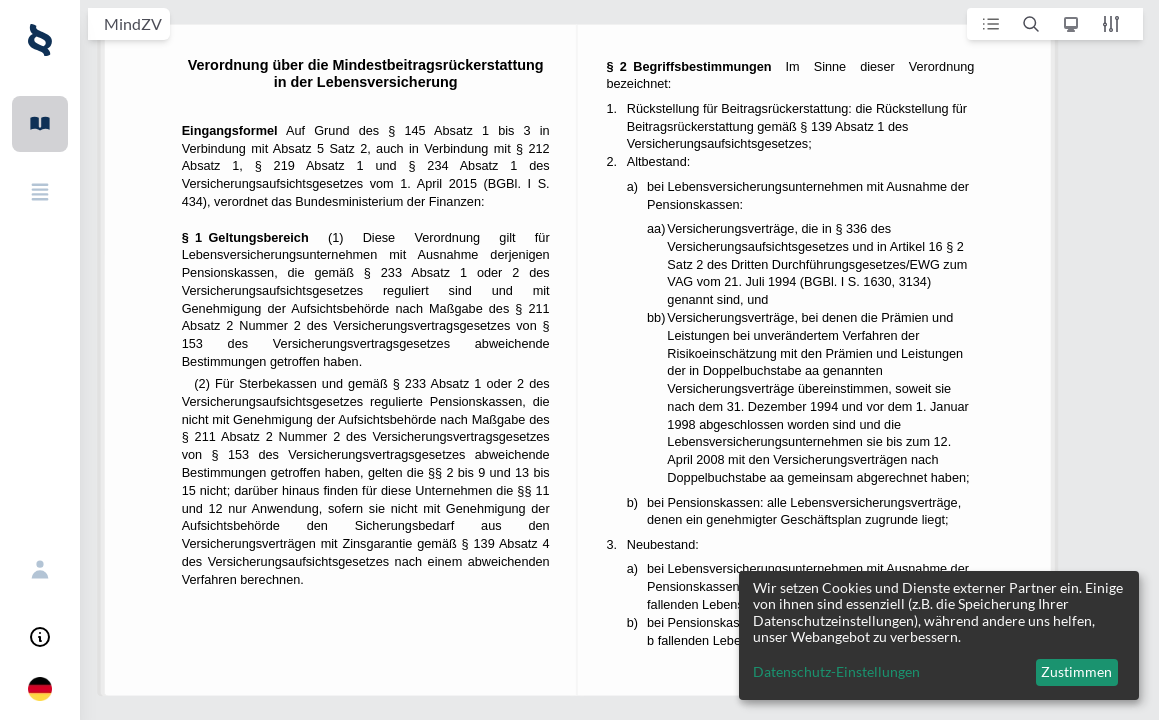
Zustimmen (1076, 671)
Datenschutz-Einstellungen (836, 672)
